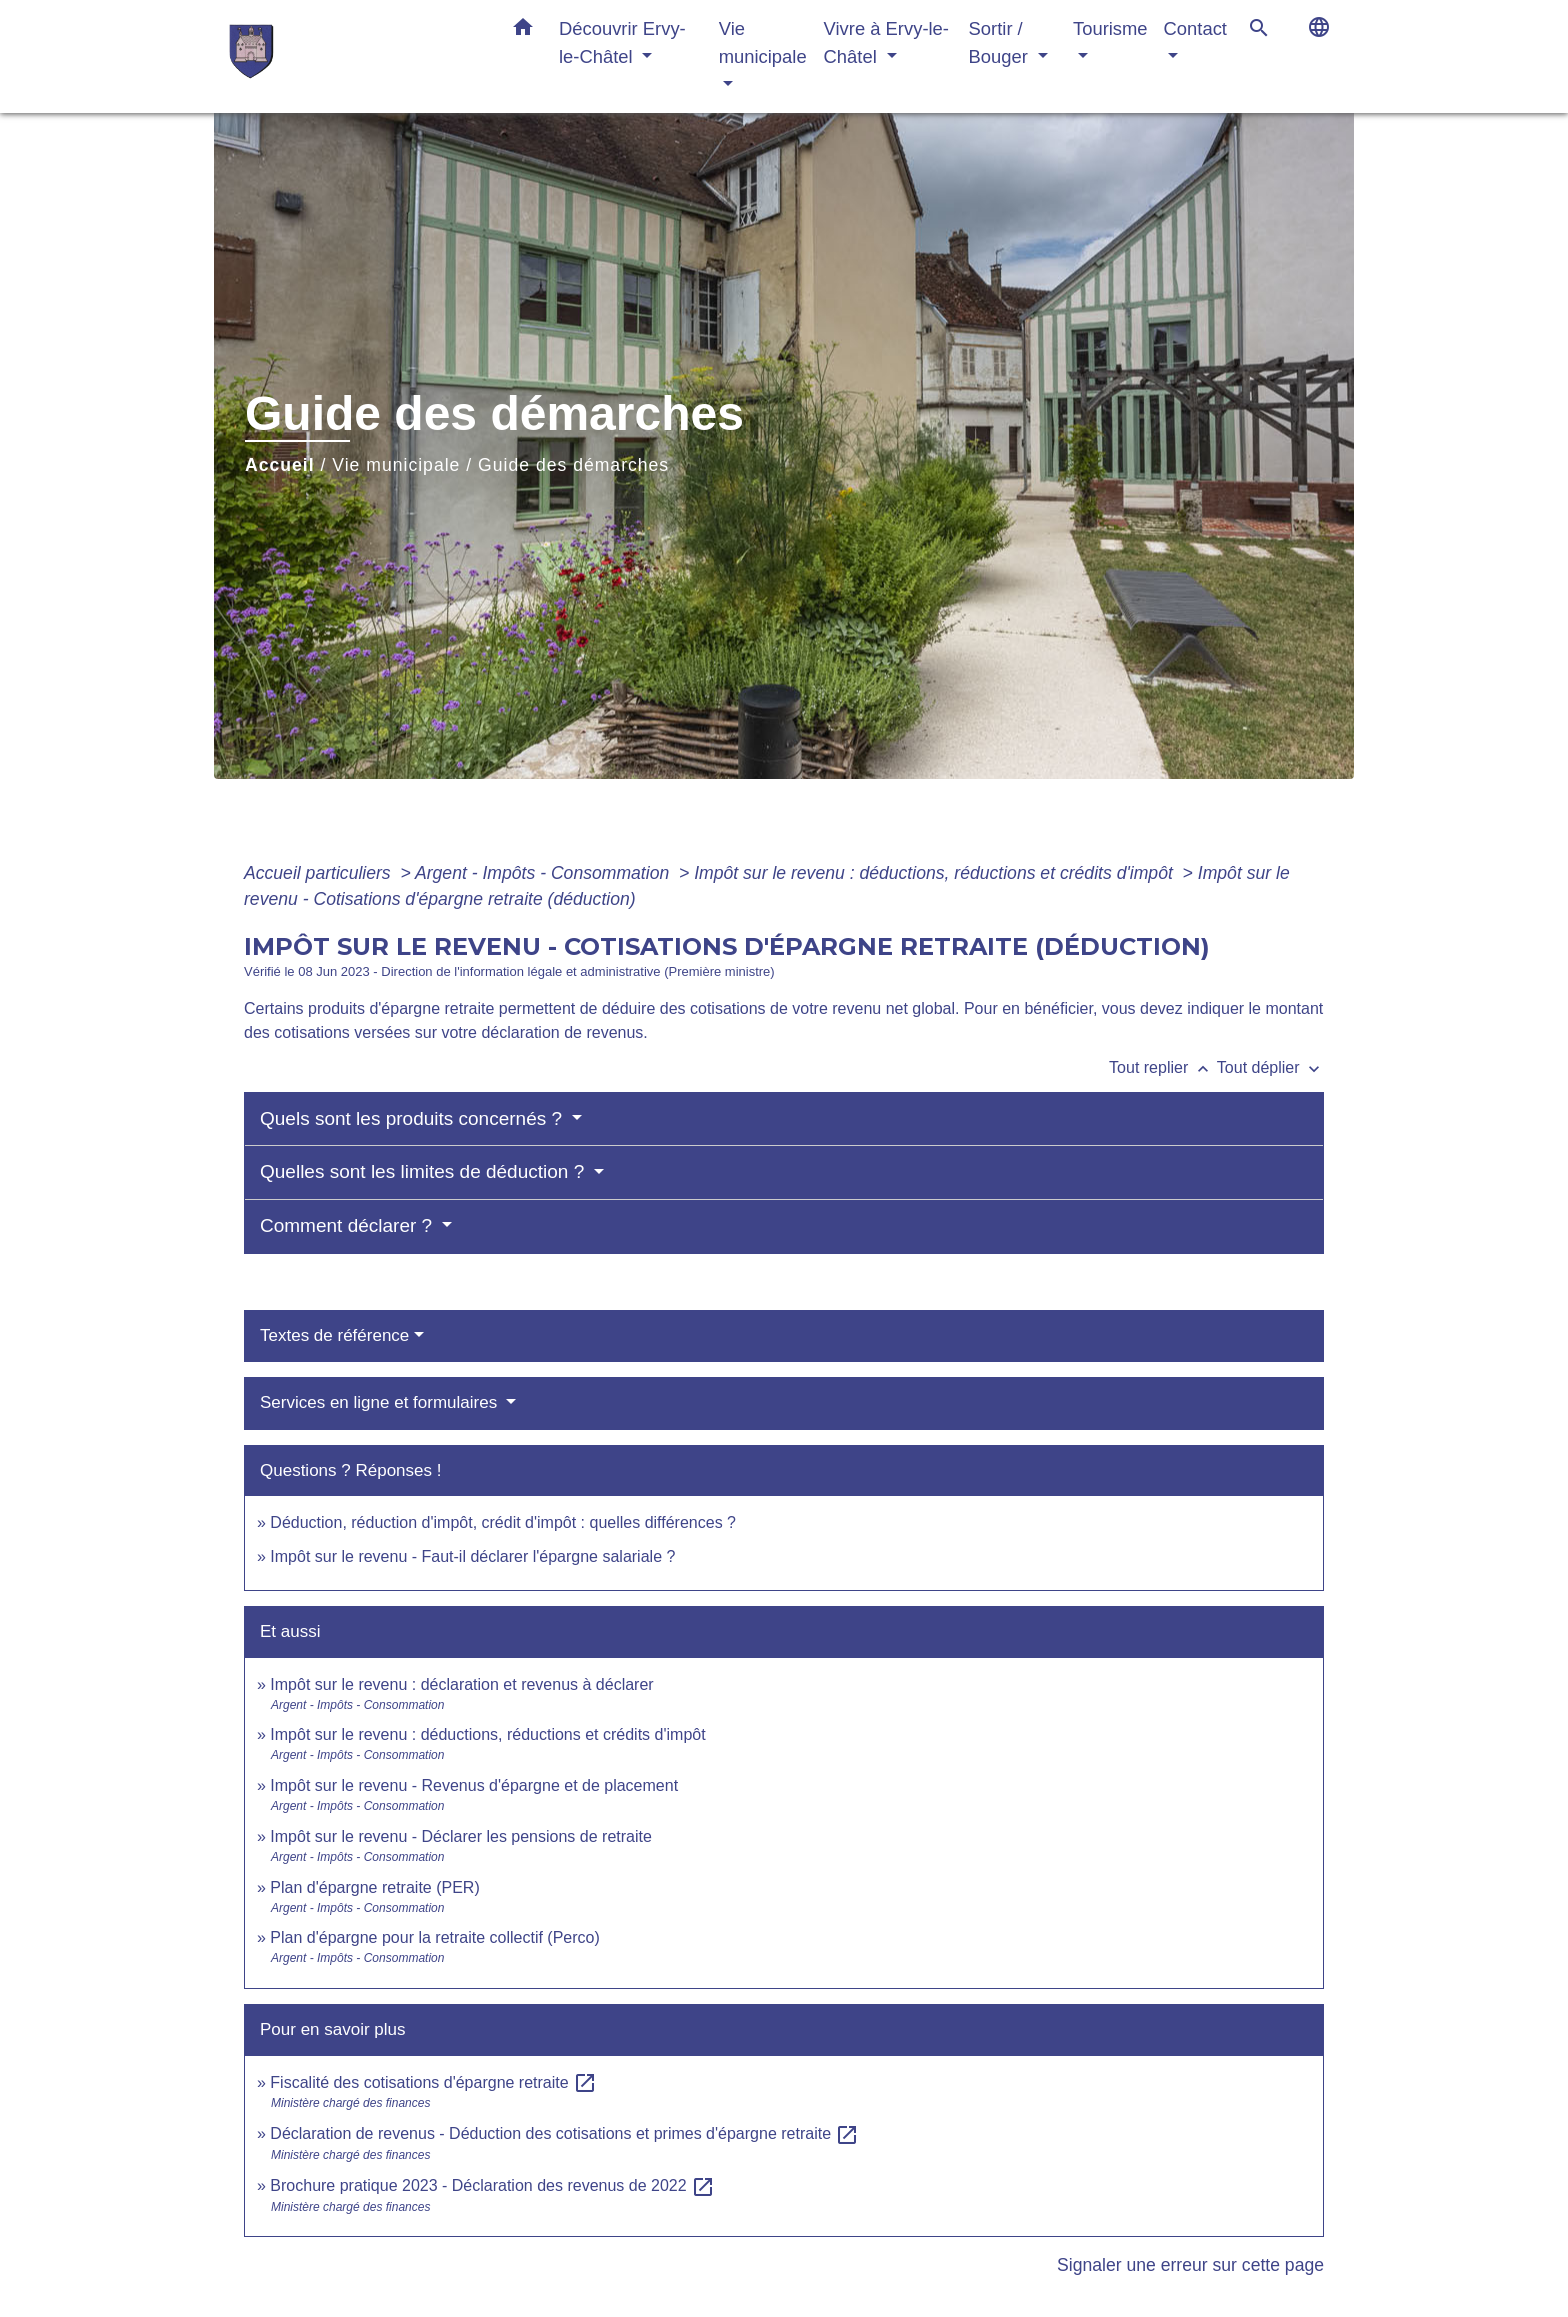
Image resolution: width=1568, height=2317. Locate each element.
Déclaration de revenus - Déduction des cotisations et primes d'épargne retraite (564, 2133)
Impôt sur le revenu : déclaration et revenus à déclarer (461, 1684)
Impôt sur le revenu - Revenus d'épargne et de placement (474, 1785)
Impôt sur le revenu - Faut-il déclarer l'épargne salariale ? (472, 1556)
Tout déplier (1270, 1067)
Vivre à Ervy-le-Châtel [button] (886, 42)
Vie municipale (396, 465)
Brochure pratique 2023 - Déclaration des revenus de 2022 (492, 2185)
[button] (523, 31)
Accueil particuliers (320, 873)
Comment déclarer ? (348, 1225)
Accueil (280, 465)
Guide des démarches (573, 465)
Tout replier (1163, 1067)
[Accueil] (354, 56)
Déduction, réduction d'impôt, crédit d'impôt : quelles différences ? (503, 1522)
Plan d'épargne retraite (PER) (374, 1887)
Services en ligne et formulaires (381, 1402)
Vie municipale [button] (763, 42)
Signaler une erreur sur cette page (1190, 2265)
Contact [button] (1195, 28)
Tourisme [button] (1110, 28)
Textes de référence (334, 1335)
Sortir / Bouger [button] (1001, 42)
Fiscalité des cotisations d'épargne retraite (433, 2082)
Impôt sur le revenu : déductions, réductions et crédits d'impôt (936, 873)
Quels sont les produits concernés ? (413, 1118)
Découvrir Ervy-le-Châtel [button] (622, 42)
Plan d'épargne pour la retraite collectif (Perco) (434, 1937)
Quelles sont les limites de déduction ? (425, 1171)
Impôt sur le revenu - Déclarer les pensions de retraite (461, 1836)
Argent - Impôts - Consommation (544, 873)
